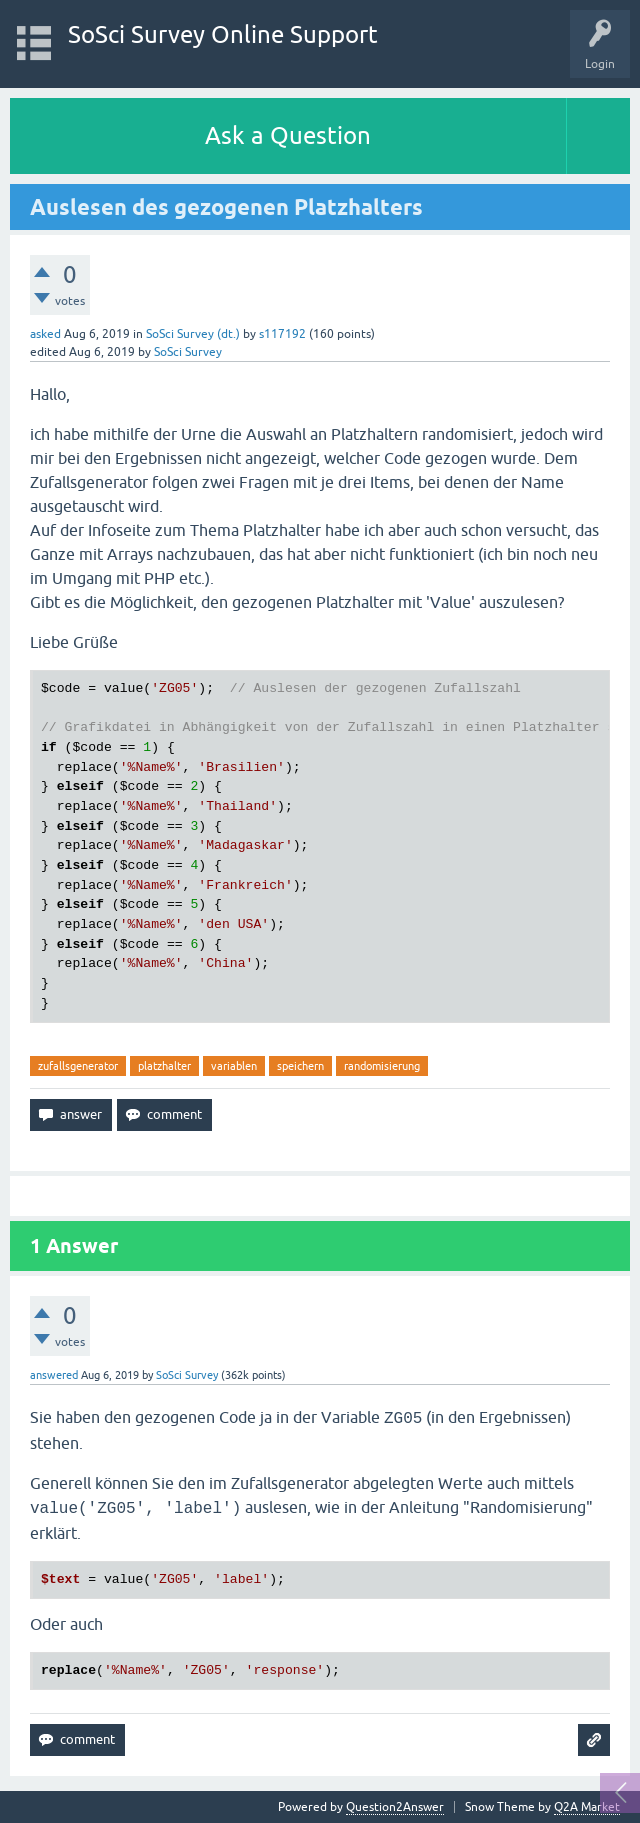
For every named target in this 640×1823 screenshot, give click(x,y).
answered (54, 1375)
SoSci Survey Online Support (223, 34)
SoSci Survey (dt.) (193, 334)
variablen (234, 1066)
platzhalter (164, 1066)
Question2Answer (395, 1807)
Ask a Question (288, 135)
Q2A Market (587, 1807)
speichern (300, 1066)
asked (45, 334)
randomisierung (382, 1066)
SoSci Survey (188, 352)
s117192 (282, 334)
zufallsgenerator (78, 1066)
